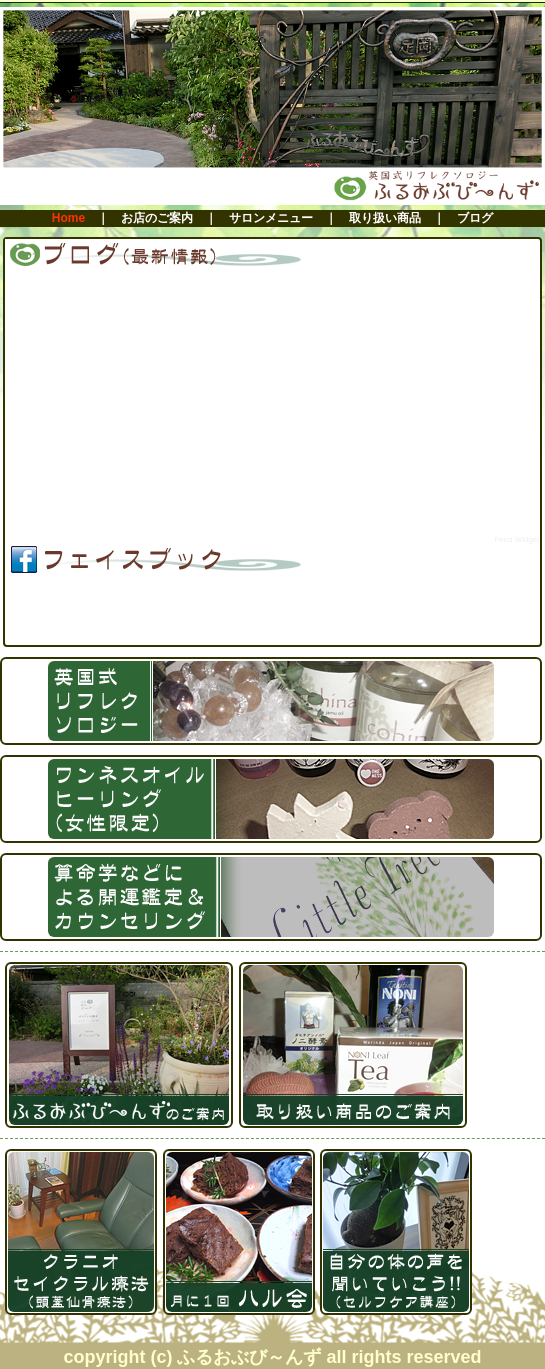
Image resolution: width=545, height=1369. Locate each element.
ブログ (475, 218)
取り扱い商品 (385, 218)
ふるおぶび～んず (109, 617)
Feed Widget (516, 539)
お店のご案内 (157, 218)
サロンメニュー (271, 218)
